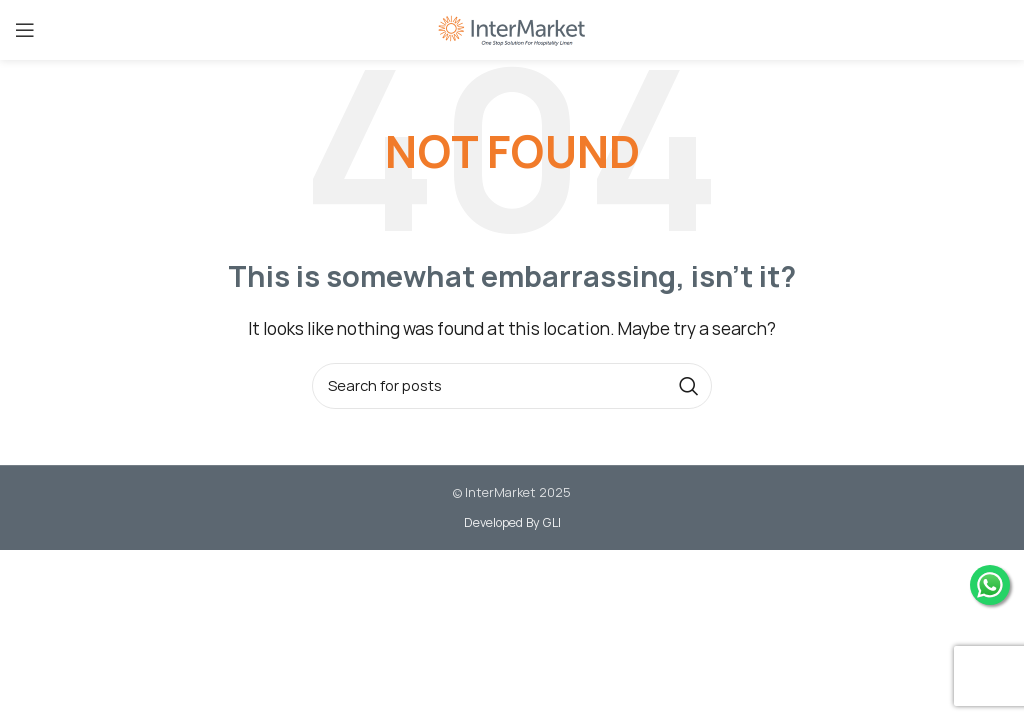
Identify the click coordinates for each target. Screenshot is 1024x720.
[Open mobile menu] (25, 30)
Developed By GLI (512, 522)
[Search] (512, 386)
